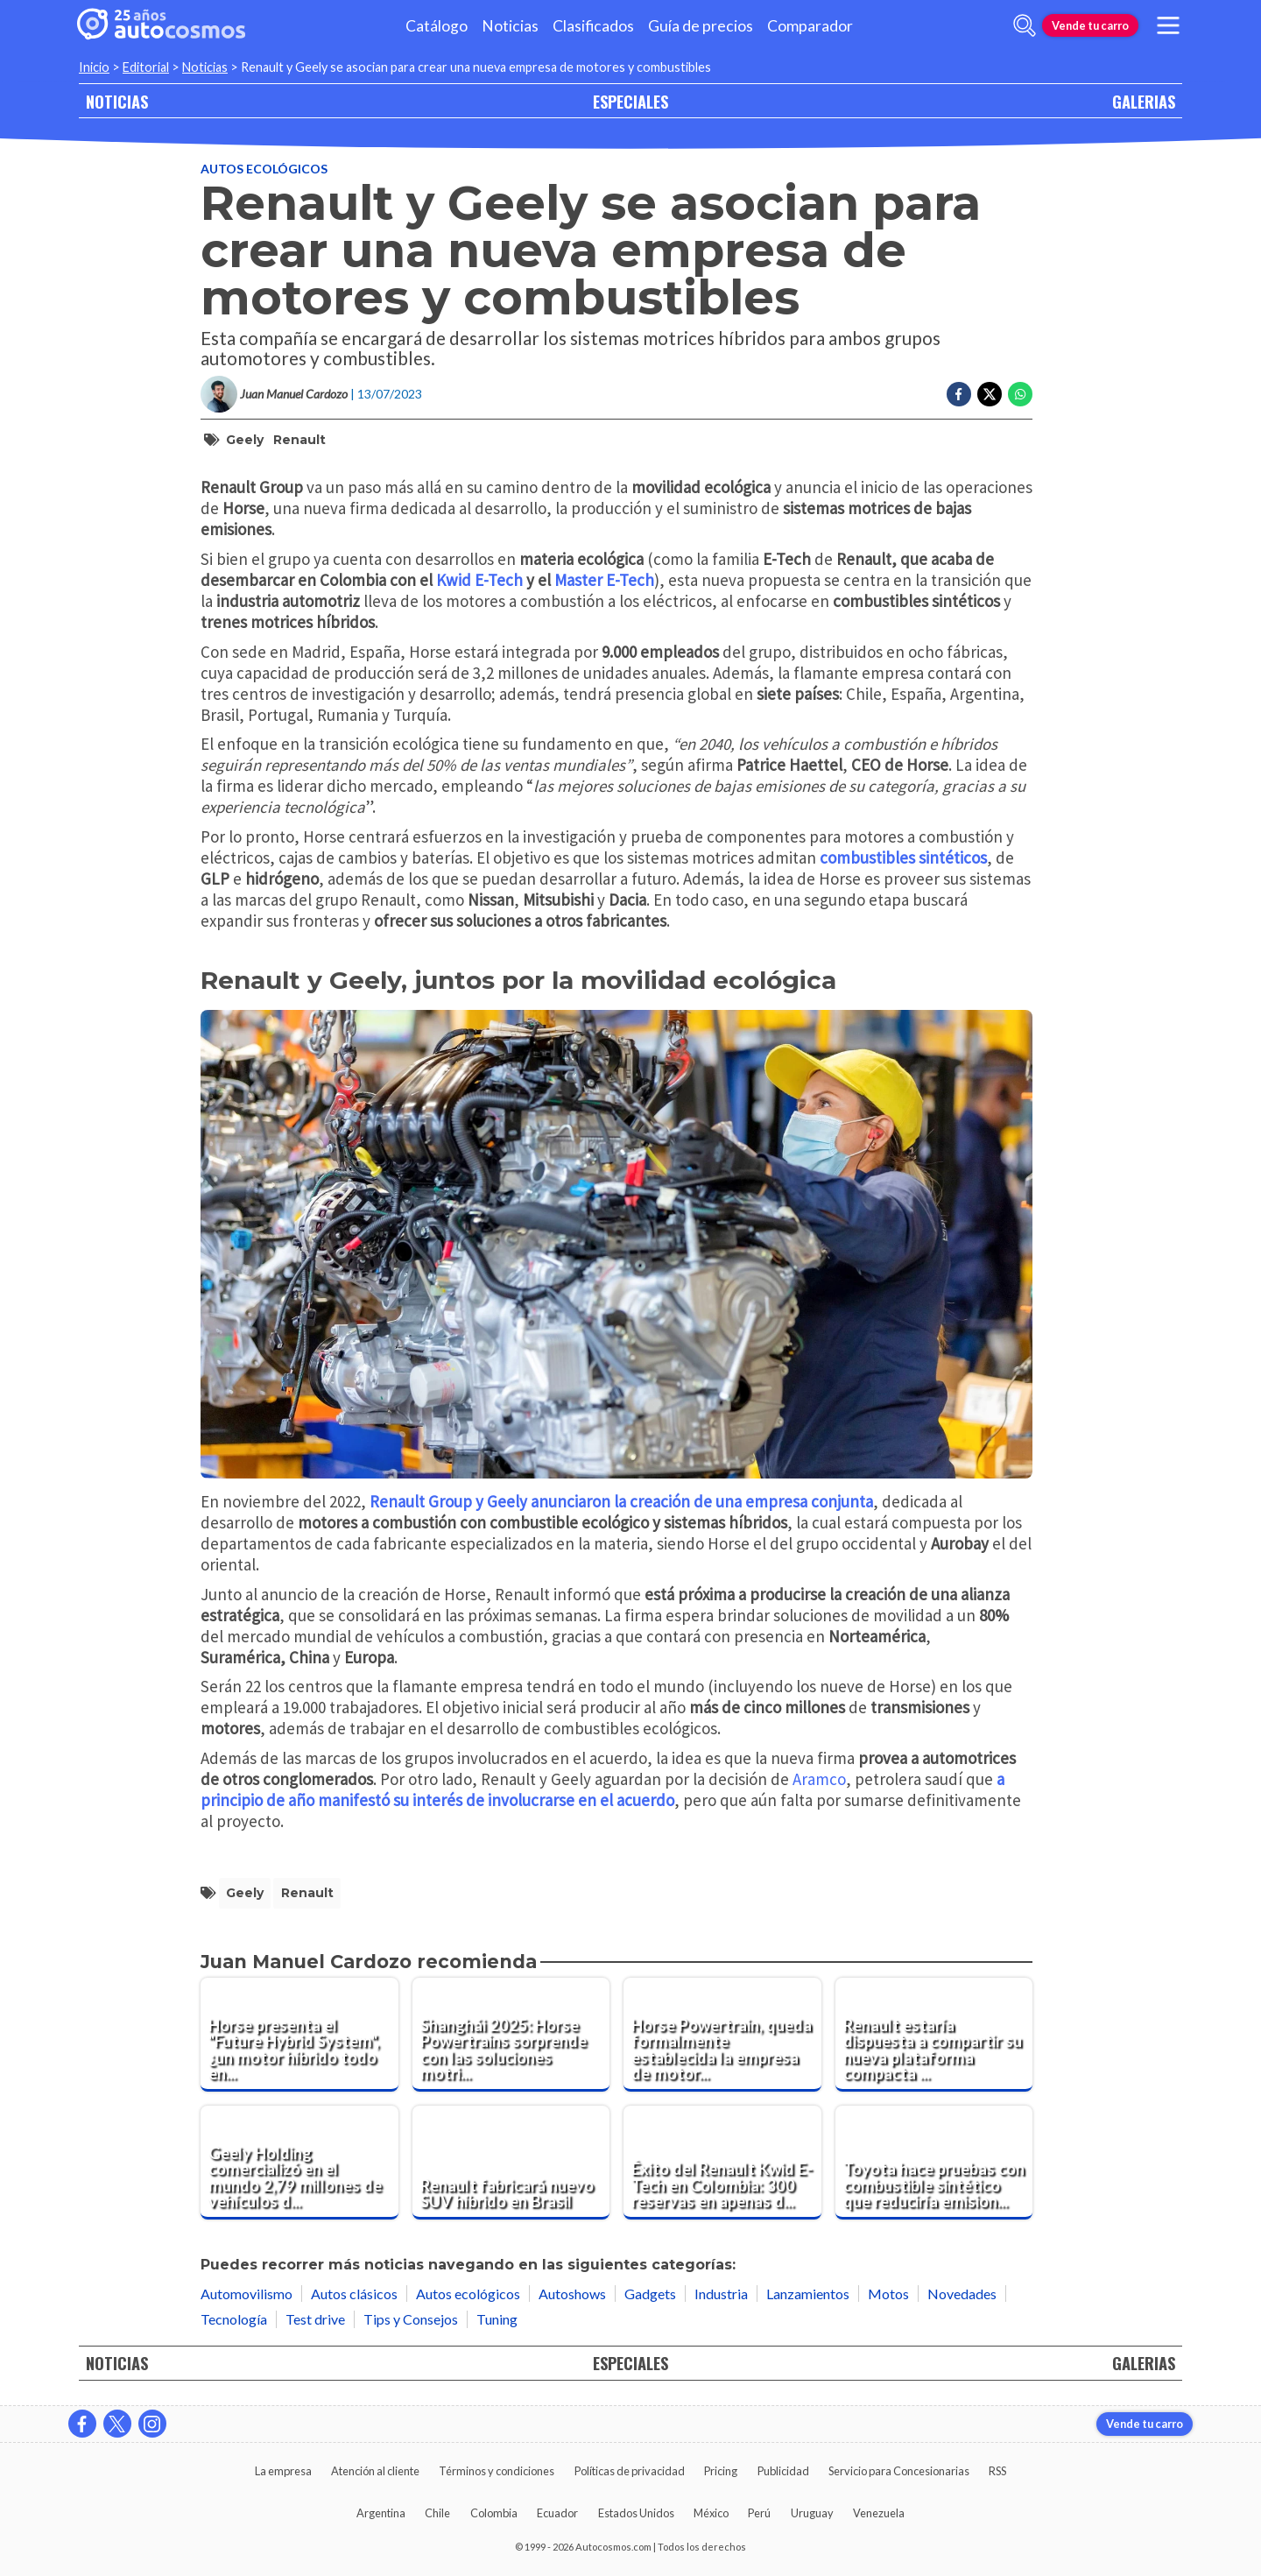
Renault (299, 440)
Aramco (819, 1778)
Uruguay (812, 2513)
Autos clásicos (354, 2293)
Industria (721, 2293)
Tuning (497, 2319)
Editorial (146, 67)
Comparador (810, 26)
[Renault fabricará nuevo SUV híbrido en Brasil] (511, 2163)
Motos (888, 2293)
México (711, 2513)
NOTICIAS (117, 101)
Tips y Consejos (410, 2319)
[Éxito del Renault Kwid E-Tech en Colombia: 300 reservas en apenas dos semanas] (722, 2163)
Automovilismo (246, 2293)
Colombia (494, 2513)
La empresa (283, 2471)
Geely (245, 440)
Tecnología (234, 2319)
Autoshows (572, 2293)
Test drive (315, 2319)
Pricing (720, 2471)
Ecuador (557, 2513)
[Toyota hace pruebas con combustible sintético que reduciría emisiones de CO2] (934, 2163)
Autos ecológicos (264, 168)
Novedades (962, 2293)
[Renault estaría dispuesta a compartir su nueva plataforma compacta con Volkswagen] (934, 2035)
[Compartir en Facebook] (959, 394)
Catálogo (436, 26)
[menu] (1168, 25)
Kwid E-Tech (479, 579)
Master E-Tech (604, 579)
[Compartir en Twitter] (989, 394)
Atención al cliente (375, 2471)
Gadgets (650, 2293)
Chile (437, 2513)
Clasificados (593, 26)
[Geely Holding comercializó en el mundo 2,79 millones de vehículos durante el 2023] (299, 2163)
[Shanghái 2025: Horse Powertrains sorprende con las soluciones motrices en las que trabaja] (511, 2035)
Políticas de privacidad (629, 2471)
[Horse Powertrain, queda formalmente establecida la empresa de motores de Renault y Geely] (722, 2035)
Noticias (510, 26)
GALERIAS (1143, 101)
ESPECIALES (630, 101)
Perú (759, 2513)
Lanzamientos (807, 2293)
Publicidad (783, 2471)
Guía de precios (700, 26)
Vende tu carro (1090, 25)
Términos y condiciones (496, 2471)
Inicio (94, 67)
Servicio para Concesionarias (898, 2471)
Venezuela (879, 2513)
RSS (997, 2471)
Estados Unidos (636, 2513)
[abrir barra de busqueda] (1024, 25)
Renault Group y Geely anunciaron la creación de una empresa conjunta (621, 1501)
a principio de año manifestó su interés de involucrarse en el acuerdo (602, 1789)
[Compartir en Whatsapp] (1020, 394)
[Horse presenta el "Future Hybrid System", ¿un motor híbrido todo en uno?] (299, 2035)
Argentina (380, 2513)
